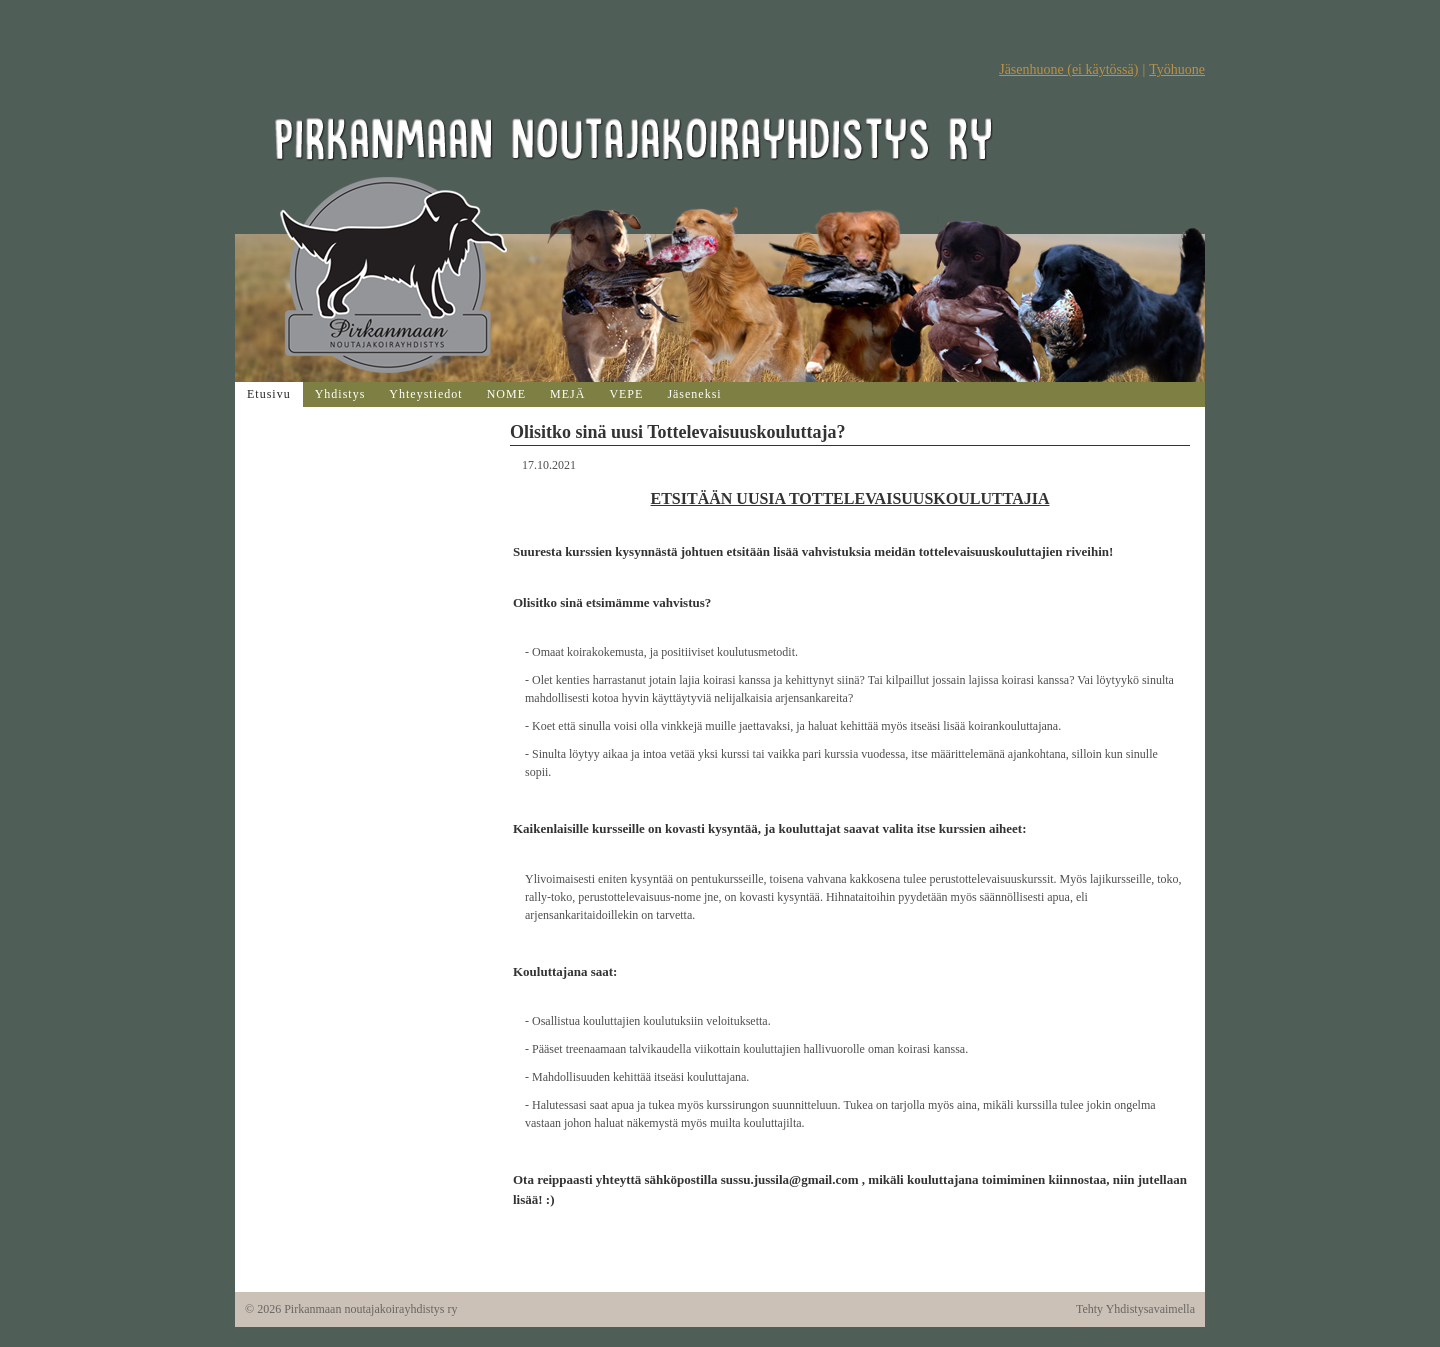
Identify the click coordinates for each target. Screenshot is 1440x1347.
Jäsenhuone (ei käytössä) (1068, 69)
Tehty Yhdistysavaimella (1135, 1309)
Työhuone (1177, 69)
